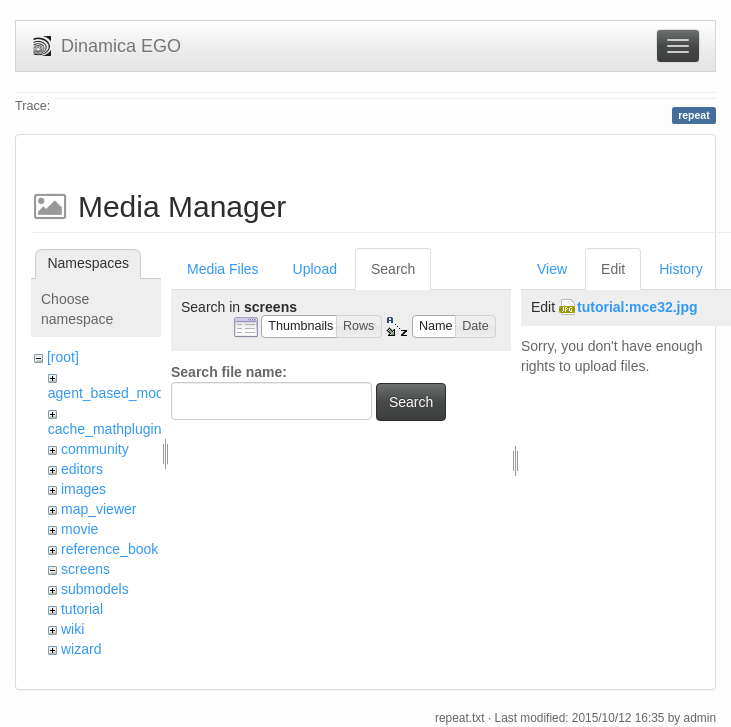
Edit (613, 269)
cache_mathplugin (105, 429)
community (95, 449)
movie (79, 529)
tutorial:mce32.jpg (637, 307)
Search (393, 269)
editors (82, 469)
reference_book (109, 549)
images (83, 489)
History (681, 269)
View (552, 269)
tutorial (82, 609)
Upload (315, 269)
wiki (72, 629)
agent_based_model (111, 393)
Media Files (223, 269)
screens (85, 569)
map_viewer (98, 509)
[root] (63, 357)
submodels (95, 589)
